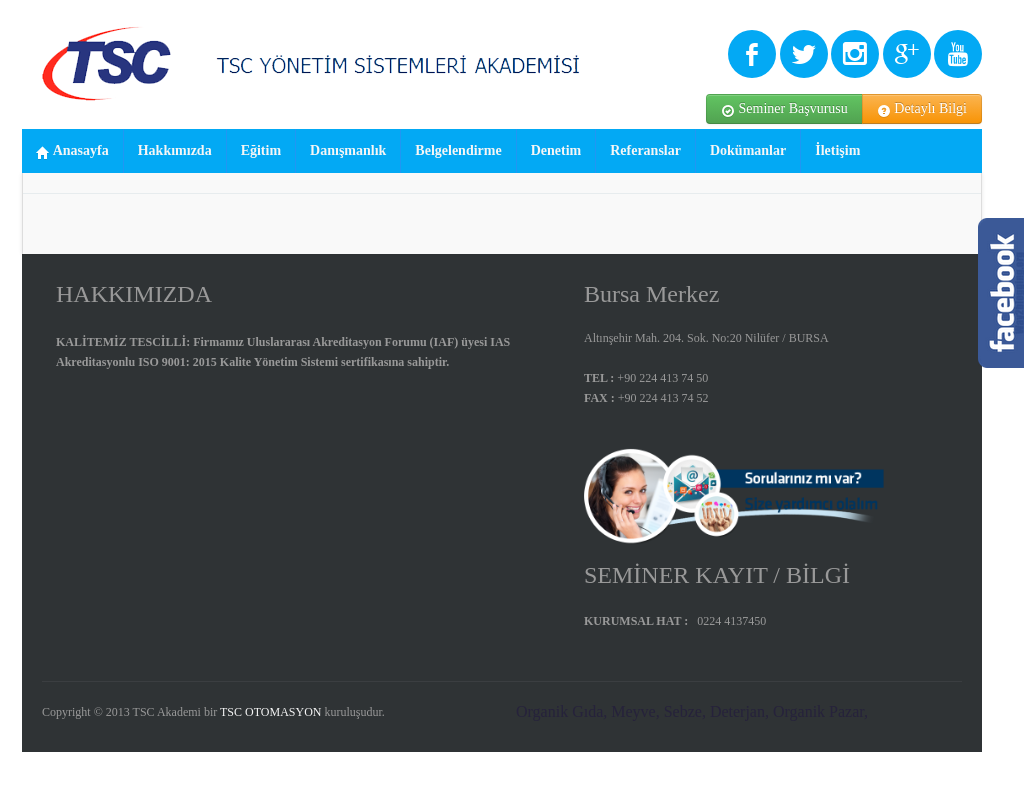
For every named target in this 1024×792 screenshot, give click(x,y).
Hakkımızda (175, 150)
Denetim (556, 150)
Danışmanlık (348, 150)
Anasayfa (72, 151)
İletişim (837, 150)
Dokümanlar (748, 150)
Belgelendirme (458, 150)
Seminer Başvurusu (784, 109)
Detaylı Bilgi (922, 109)
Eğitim (261, 150)
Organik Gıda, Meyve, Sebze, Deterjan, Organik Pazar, (692, 711)
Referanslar (645, 150)
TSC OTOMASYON (270, 712)
